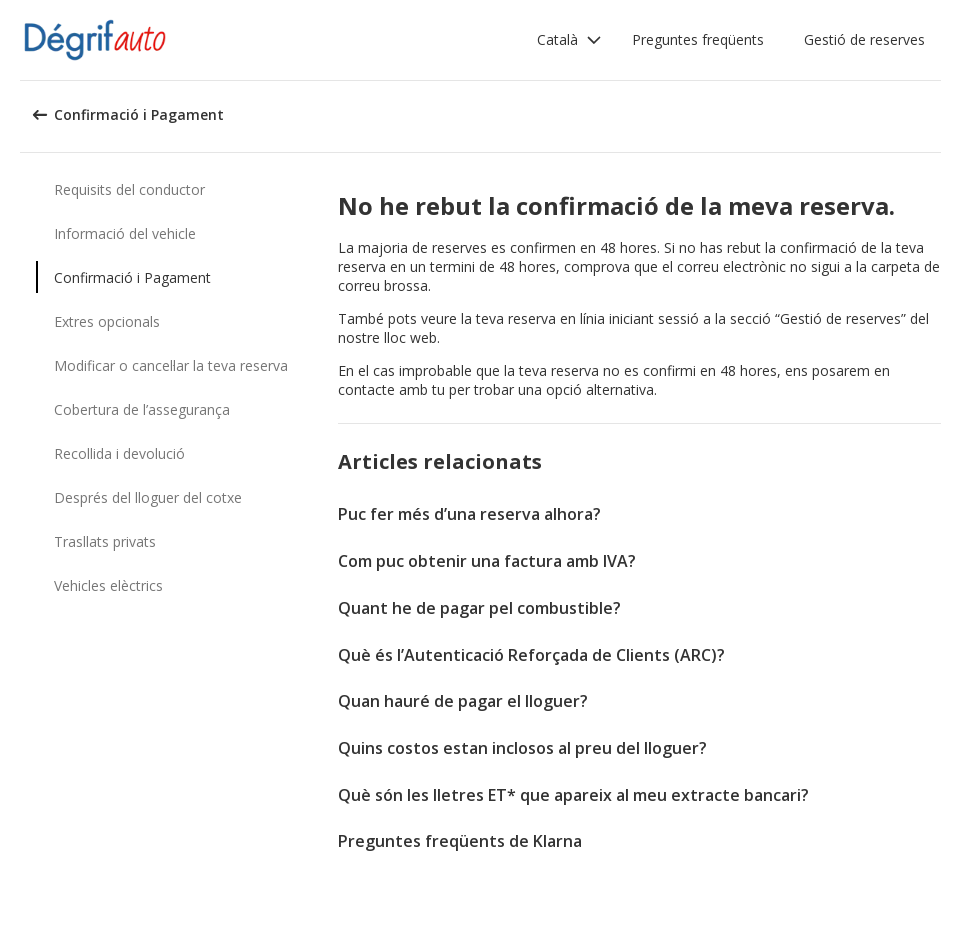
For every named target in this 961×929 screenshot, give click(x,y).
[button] (569, 40)
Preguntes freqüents (698, 39)
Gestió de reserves (864, 39)
